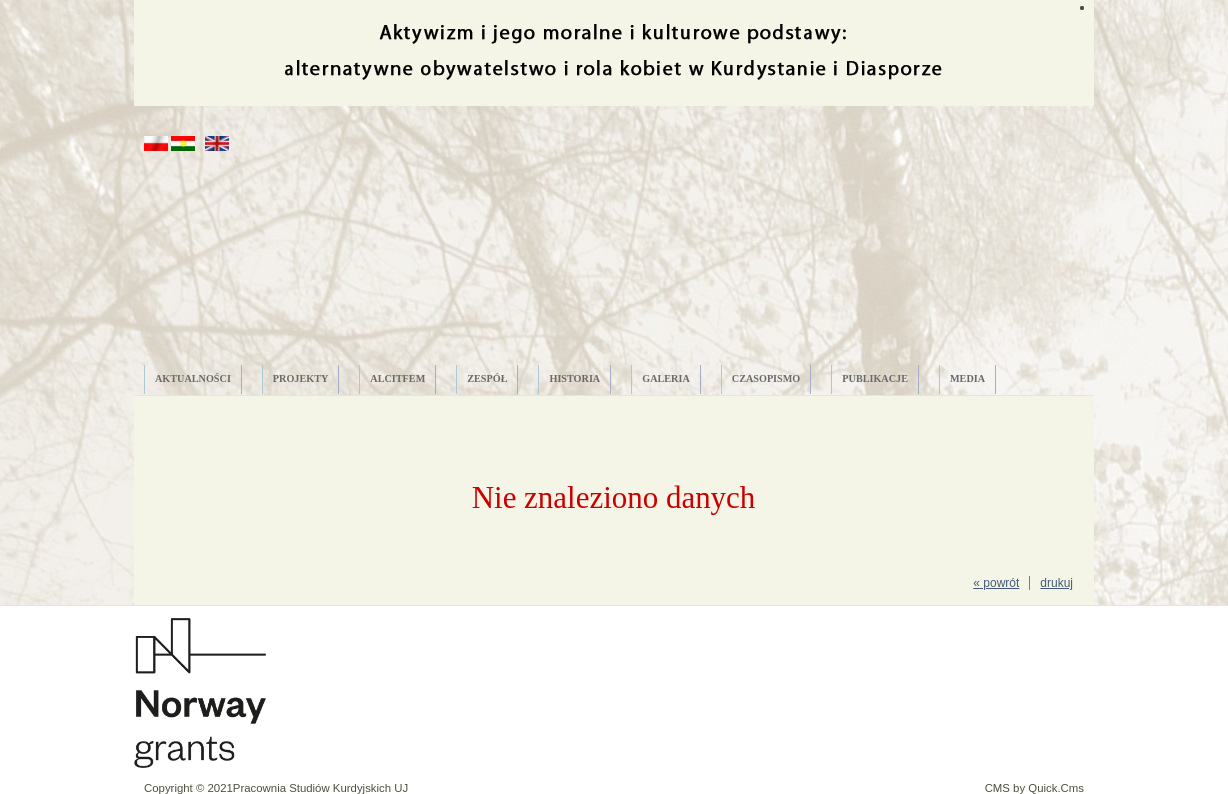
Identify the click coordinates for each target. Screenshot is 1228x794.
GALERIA (666, 378)
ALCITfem (397, 378)
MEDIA (967, 378)
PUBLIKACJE (875, 378)
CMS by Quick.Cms (1034, 788)
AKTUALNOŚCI (193, 378)
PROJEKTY (300, 378)
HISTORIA (574, 378)
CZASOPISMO (766, 378)
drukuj (1056, 583)
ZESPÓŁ (487, 378)
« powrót (996, 583)
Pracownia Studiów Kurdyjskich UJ (320, 788)
